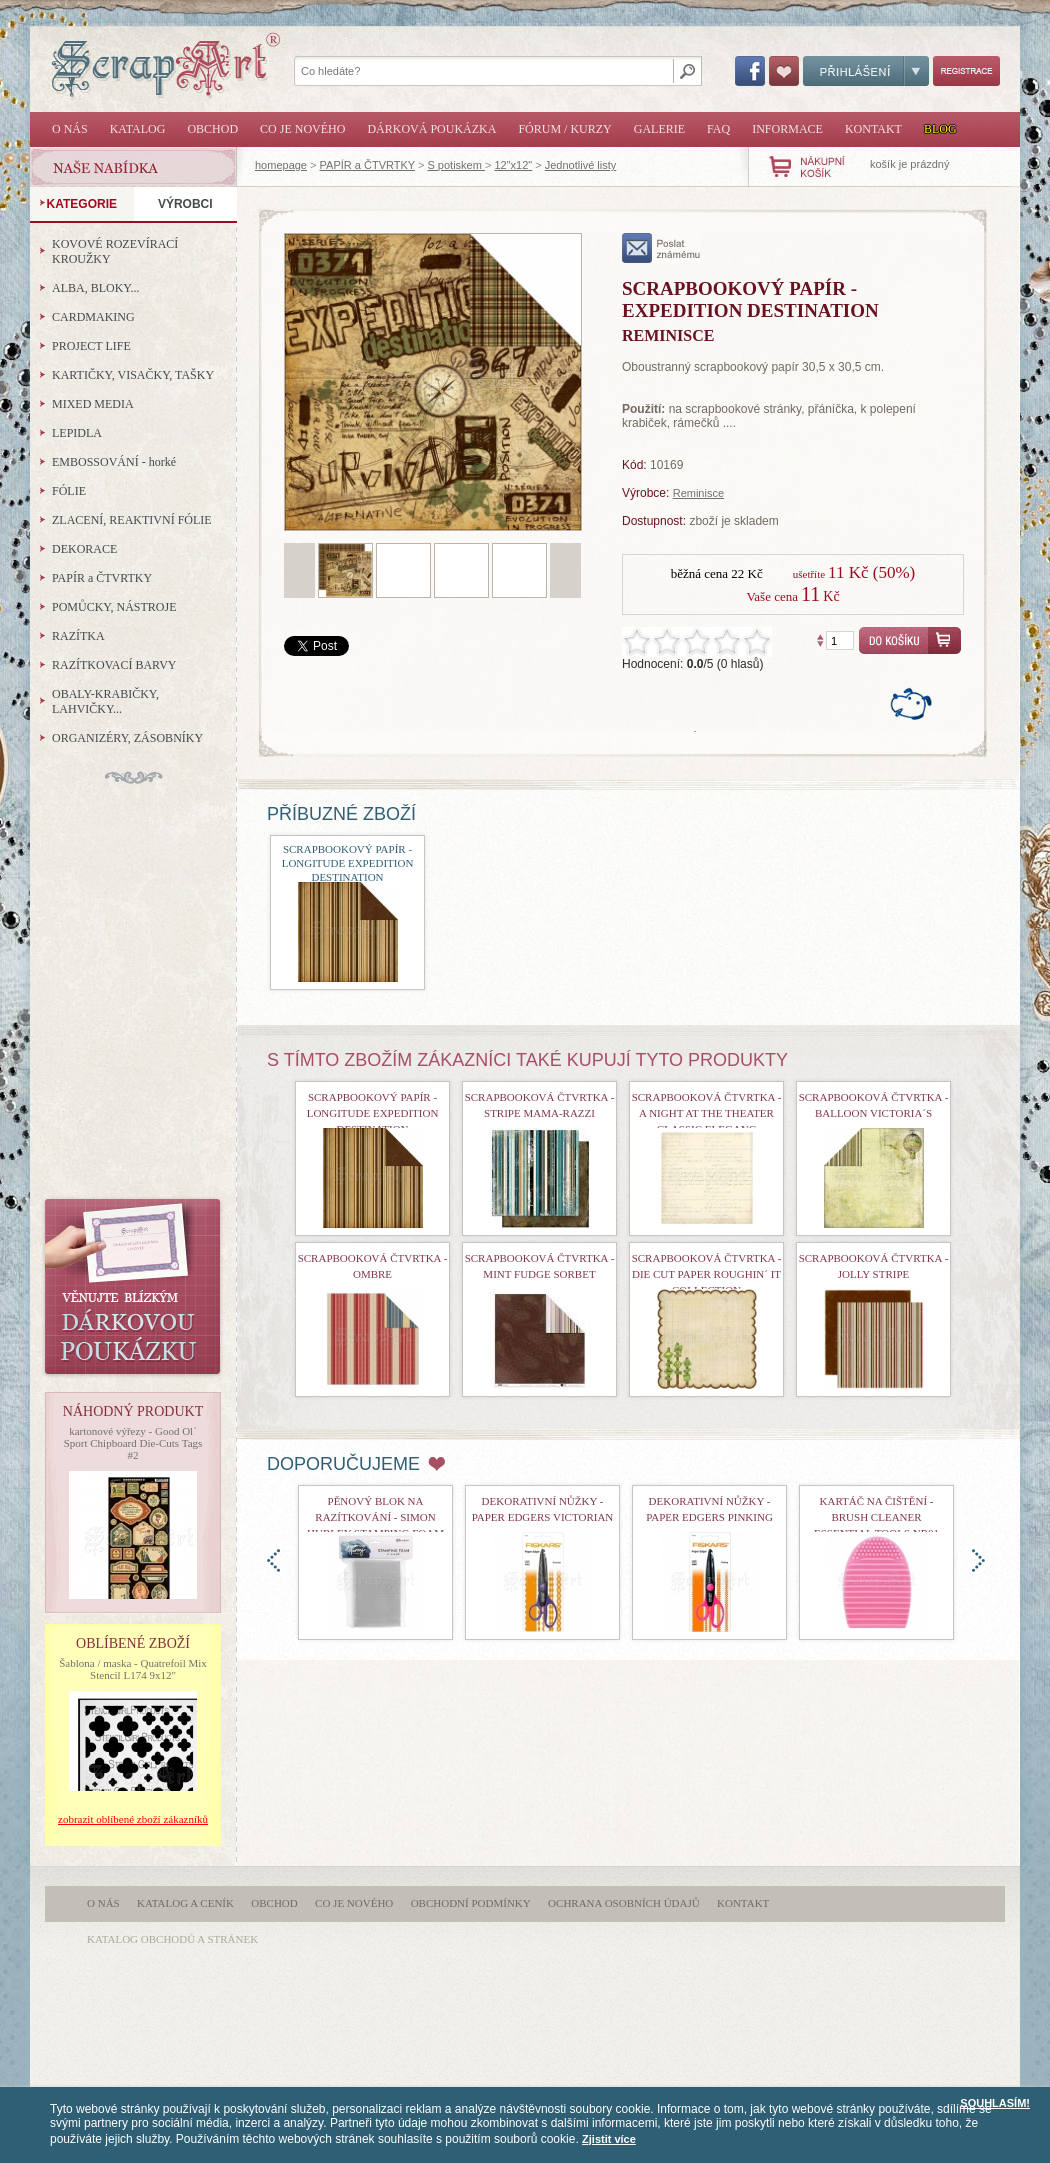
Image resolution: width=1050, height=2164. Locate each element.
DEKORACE (84, 549)
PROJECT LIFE (91, 346)
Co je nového (302, 129)
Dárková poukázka (431, 129)
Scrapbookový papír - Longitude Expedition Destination (348, 863)
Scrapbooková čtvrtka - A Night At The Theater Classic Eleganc (707, 1113)
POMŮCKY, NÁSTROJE (114, 607)
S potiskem (455, 165)
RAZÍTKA (78, 636)
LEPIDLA (77, 433)
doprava (978, 1560)
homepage (281, 165)
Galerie (659, 129)
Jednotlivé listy (581, 165)
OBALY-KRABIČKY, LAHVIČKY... (105, 701)
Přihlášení (866, 71)
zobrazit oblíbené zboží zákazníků (133, 1819)
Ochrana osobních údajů (624, 1903)
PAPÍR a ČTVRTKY (367, 165)
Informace (787, 129)
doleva (273, 1560)
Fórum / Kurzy (564, 129)
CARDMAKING (93, 317)
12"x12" (513, 165)
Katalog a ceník (185, 1903)
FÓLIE (69, 491)
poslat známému (661, 248)
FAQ (718, 129)
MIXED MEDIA (93, 404)
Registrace (966, 71)
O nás (70, 129)
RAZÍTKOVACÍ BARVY (114, 665)
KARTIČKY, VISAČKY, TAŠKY (133, 375)
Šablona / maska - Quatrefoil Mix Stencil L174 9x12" (133, 1669)
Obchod (212, 129)
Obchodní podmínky (471, 1903)
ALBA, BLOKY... (95, 288)
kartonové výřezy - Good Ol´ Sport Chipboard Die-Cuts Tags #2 (133, 1443)
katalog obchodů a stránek (172, 1939)
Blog (940, 129)
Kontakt (873, 129)
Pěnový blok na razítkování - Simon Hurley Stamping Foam (375, 1517)
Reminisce (698, 493)
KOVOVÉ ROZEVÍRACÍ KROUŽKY (115, 251)
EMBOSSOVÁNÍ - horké (114, 462)
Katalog (138, 129)
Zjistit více (609, 2139)
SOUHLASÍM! (995, 2103)
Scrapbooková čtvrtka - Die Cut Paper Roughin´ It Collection (707, 1274)
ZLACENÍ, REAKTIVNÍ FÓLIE (132, 520)
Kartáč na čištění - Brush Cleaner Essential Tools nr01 (876, 1517)
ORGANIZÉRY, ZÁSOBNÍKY (127, 738)
